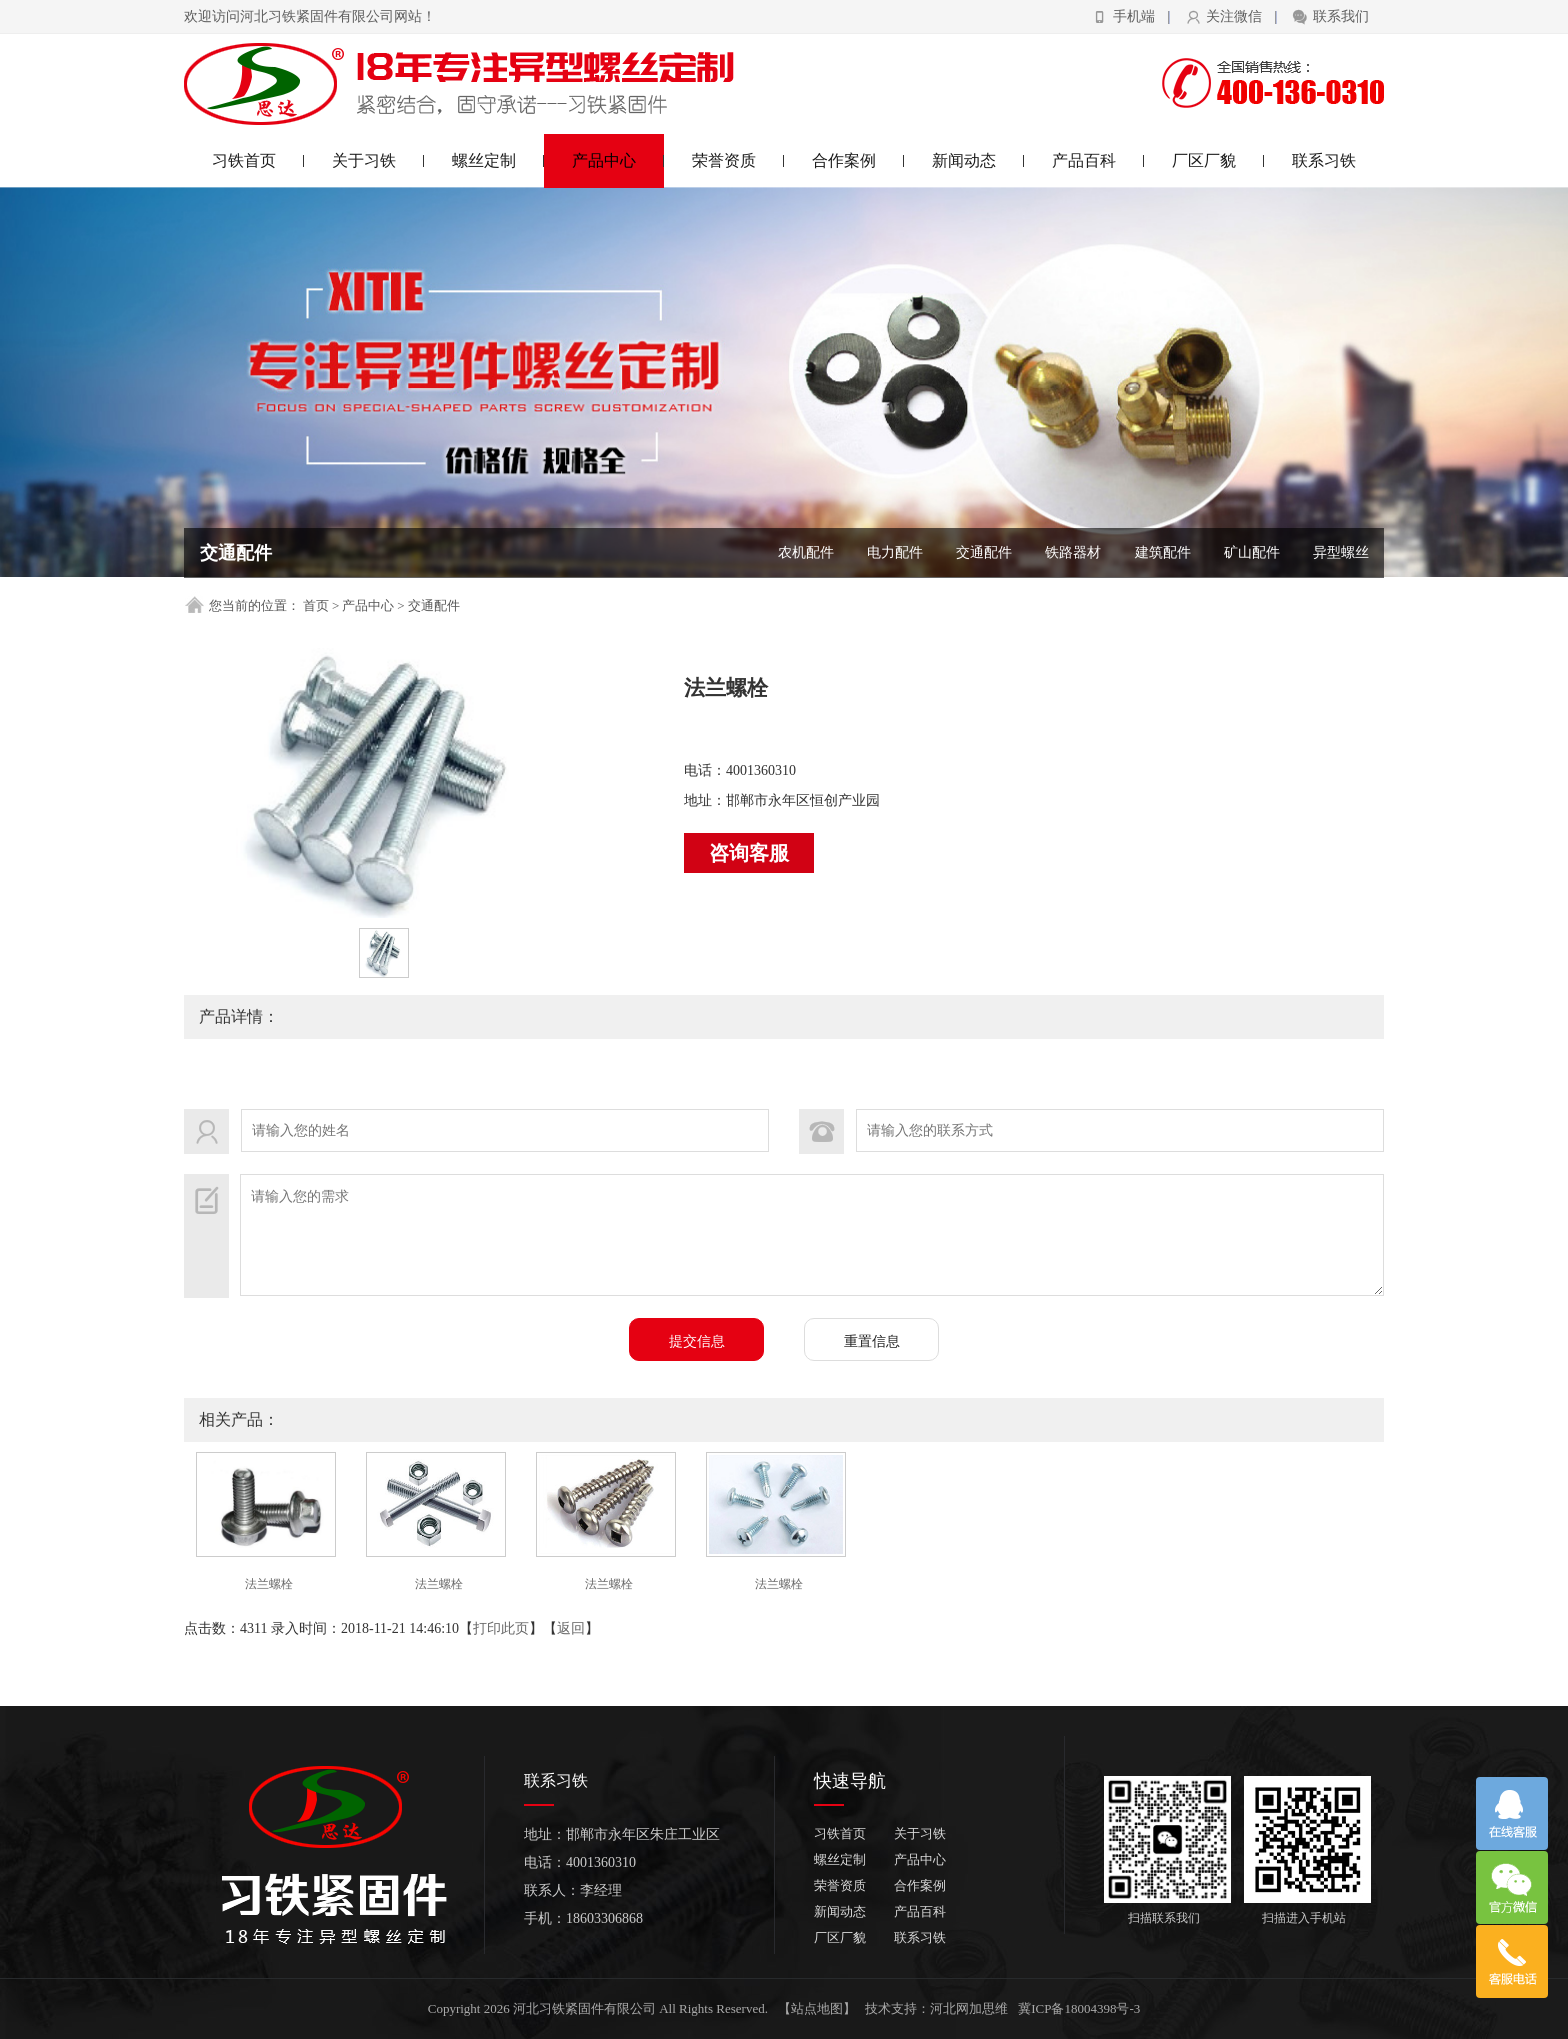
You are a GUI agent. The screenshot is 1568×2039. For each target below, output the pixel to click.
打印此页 (501, 1628)
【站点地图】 (817, 2008)
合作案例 (858, 160)
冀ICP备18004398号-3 (1079, 2008)
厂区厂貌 (1218, 160)
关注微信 (1234, 16)
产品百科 (1098, 160)
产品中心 (618, 160)
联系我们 (1341, 16)
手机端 (1134, 16)
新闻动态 (978, 160)
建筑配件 (1163, 552)
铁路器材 (1073, 552)
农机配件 (806, 552)
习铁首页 (258, 160)
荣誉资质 (738, 160)
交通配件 (984, 552)
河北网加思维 (969, 2008)
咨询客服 (749, 853)
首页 (316, 605)
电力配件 (895, 552)
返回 (571, 1628)
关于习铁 (378, 160)
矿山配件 (1252, 552)
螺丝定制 (498, 160)
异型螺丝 (1341, 552)
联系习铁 (1324, 160)
